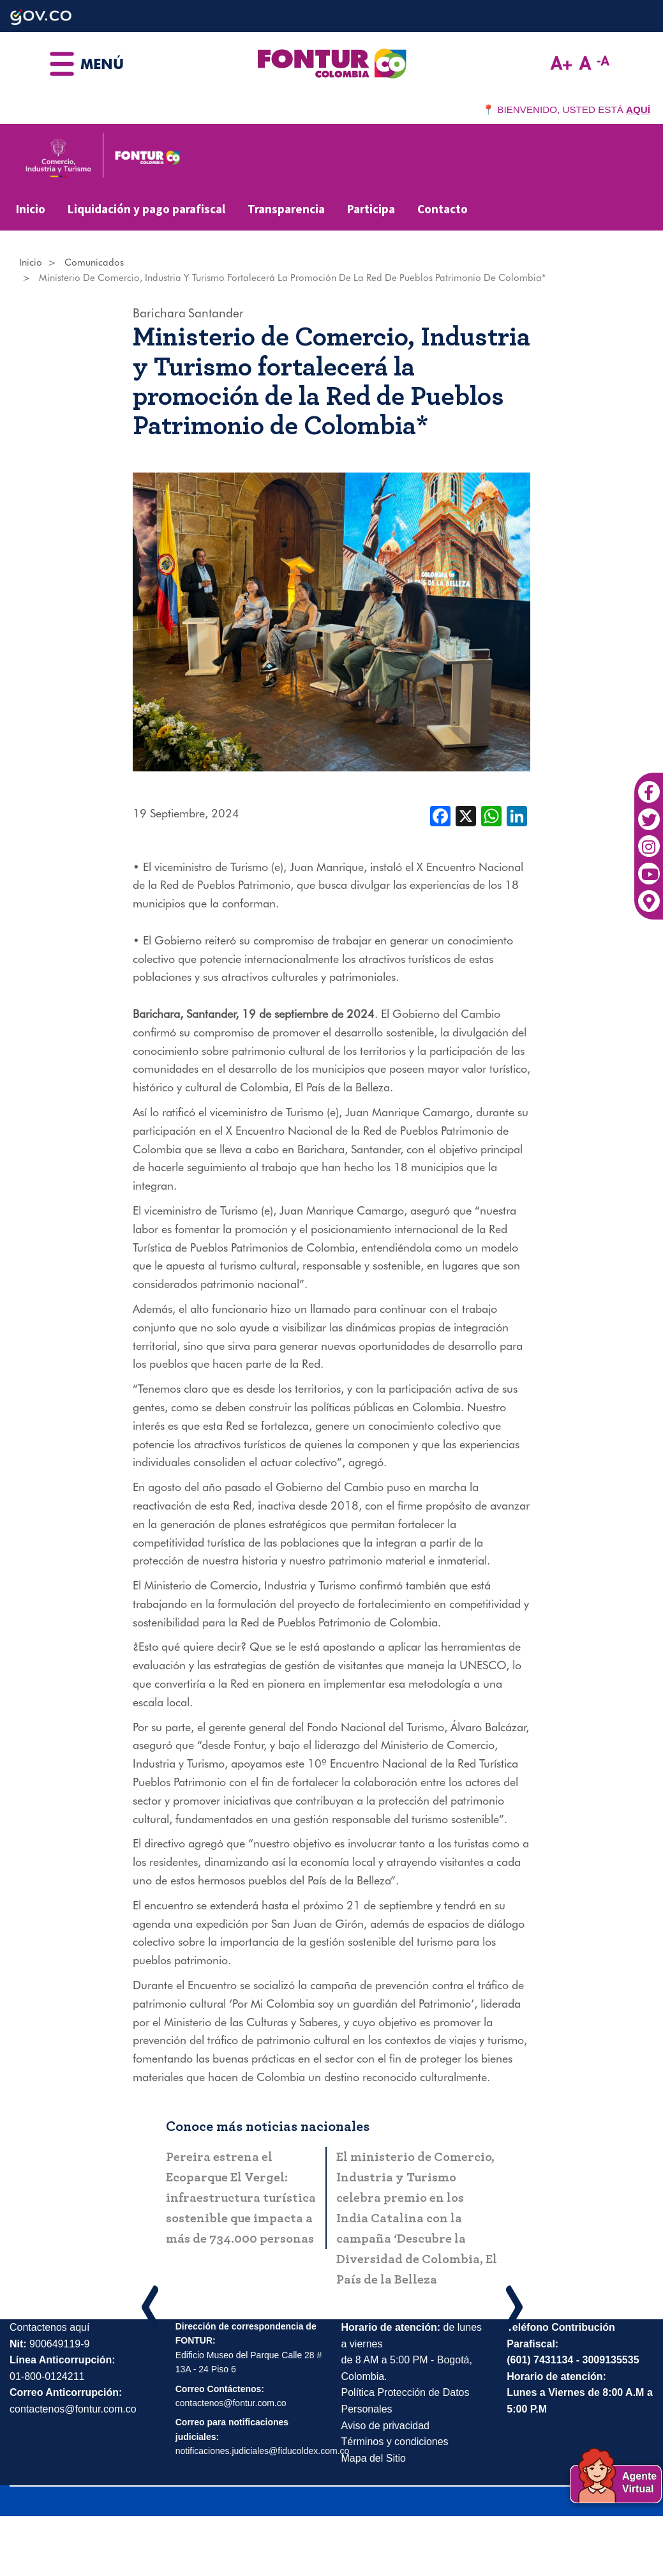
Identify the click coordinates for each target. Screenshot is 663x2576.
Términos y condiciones (395, 2441)
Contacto (442, 208)
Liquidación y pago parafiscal (146, 208)
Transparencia (286, 208)
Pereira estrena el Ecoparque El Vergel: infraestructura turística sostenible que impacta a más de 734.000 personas (241, 2198)
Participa (371, 208)
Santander (216, 313)
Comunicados (94, 262)
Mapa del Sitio (373, 2458)
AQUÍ (638, 109)
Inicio (30, 208)
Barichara (159, 313)
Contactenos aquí (49, 2327)
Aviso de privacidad (385, 2425)
